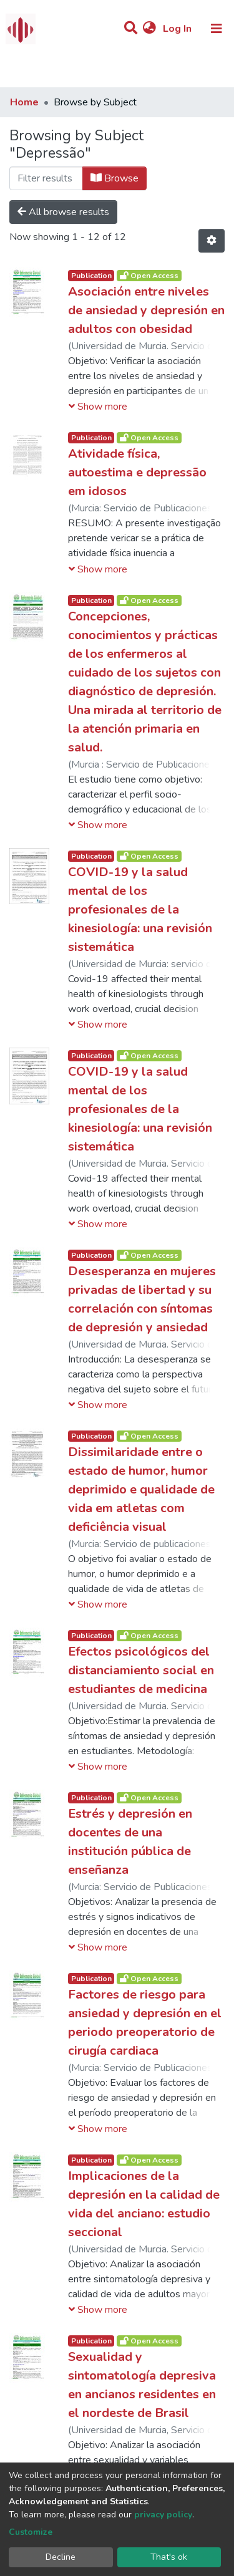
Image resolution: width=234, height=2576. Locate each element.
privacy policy (163, 2515)
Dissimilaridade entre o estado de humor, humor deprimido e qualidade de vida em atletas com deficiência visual (141, 1489)
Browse (114, 178)
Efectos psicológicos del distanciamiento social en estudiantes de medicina (141, 1670)
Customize (30, 2532)
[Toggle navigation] (216, 28)
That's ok (168, 2557)
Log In (178, 29)
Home (24, 102)
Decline (61, 2557)
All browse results (63, 212)
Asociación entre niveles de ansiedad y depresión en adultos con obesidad (146, 310)
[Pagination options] (211, 241)
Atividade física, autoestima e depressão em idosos (137, 472)
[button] (149, 28)
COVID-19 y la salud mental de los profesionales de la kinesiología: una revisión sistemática (140, 909)
